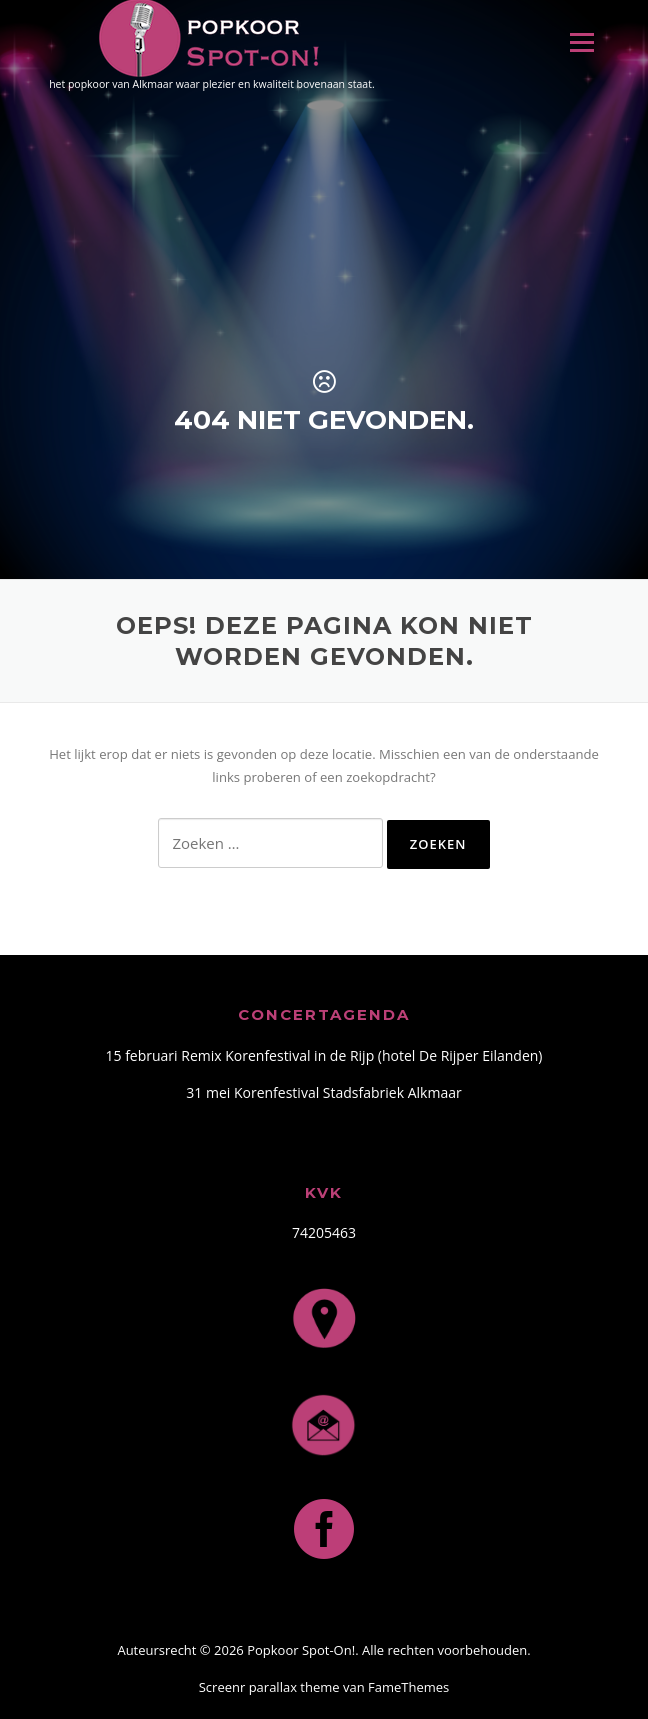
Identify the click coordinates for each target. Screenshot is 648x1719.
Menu (581, 42)
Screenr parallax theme (269, 1687)
